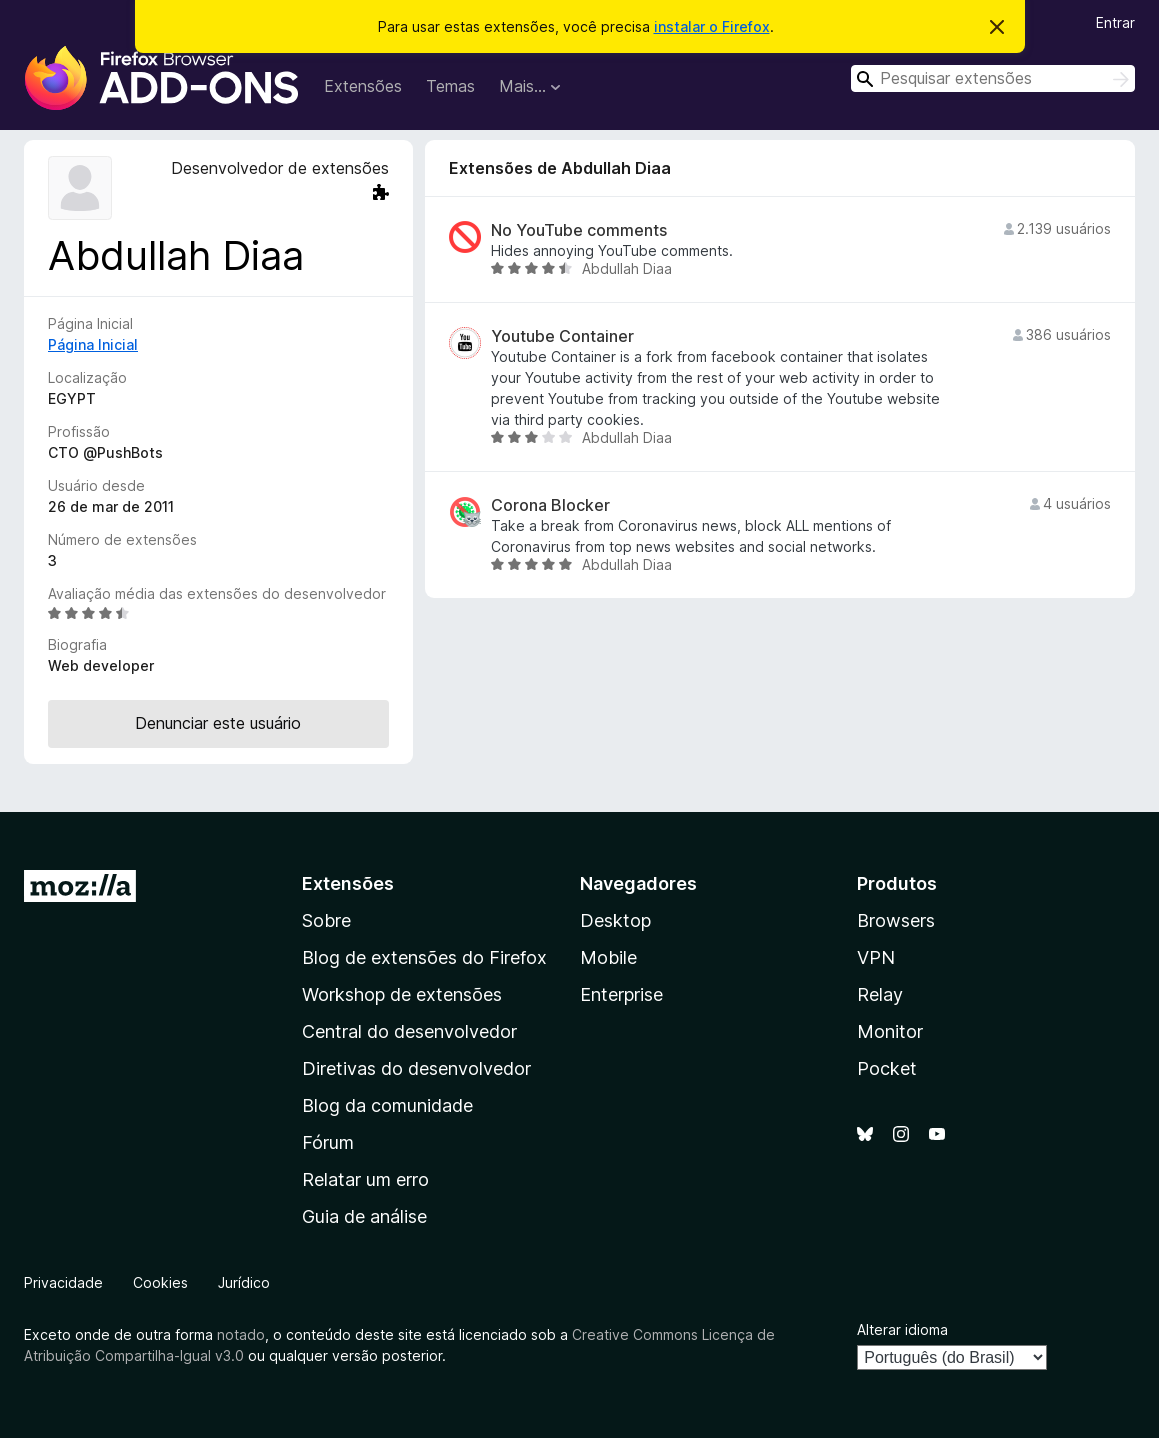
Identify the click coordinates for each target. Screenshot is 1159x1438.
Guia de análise (364, 1216)
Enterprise (621, 994)
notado (241, 1334)
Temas (450, 86)
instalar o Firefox (712, 26)
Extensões (363, 86)
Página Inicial (93, 344)
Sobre (326, 920)
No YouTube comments (579, 230)
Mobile (608, 957)
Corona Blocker (550, 505)
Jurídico (244, 1282)
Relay (880, 994)
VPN (876, 957)
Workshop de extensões (402, 994)
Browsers (896, 920)
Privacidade (63, 1282)
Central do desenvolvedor (409, 1031)
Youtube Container (562, 336)
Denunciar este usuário (218, 723)
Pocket (887, 1068)
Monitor (890, 1031)
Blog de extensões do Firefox (424, 957)
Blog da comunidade (387, 1105)
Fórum (328, 1142)
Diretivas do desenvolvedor (416, 1068)
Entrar (1115, 22)
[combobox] (993, 78)
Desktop (615, 920)
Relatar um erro (365, 1179)
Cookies (160, 1282)
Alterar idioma (902, 1329)
